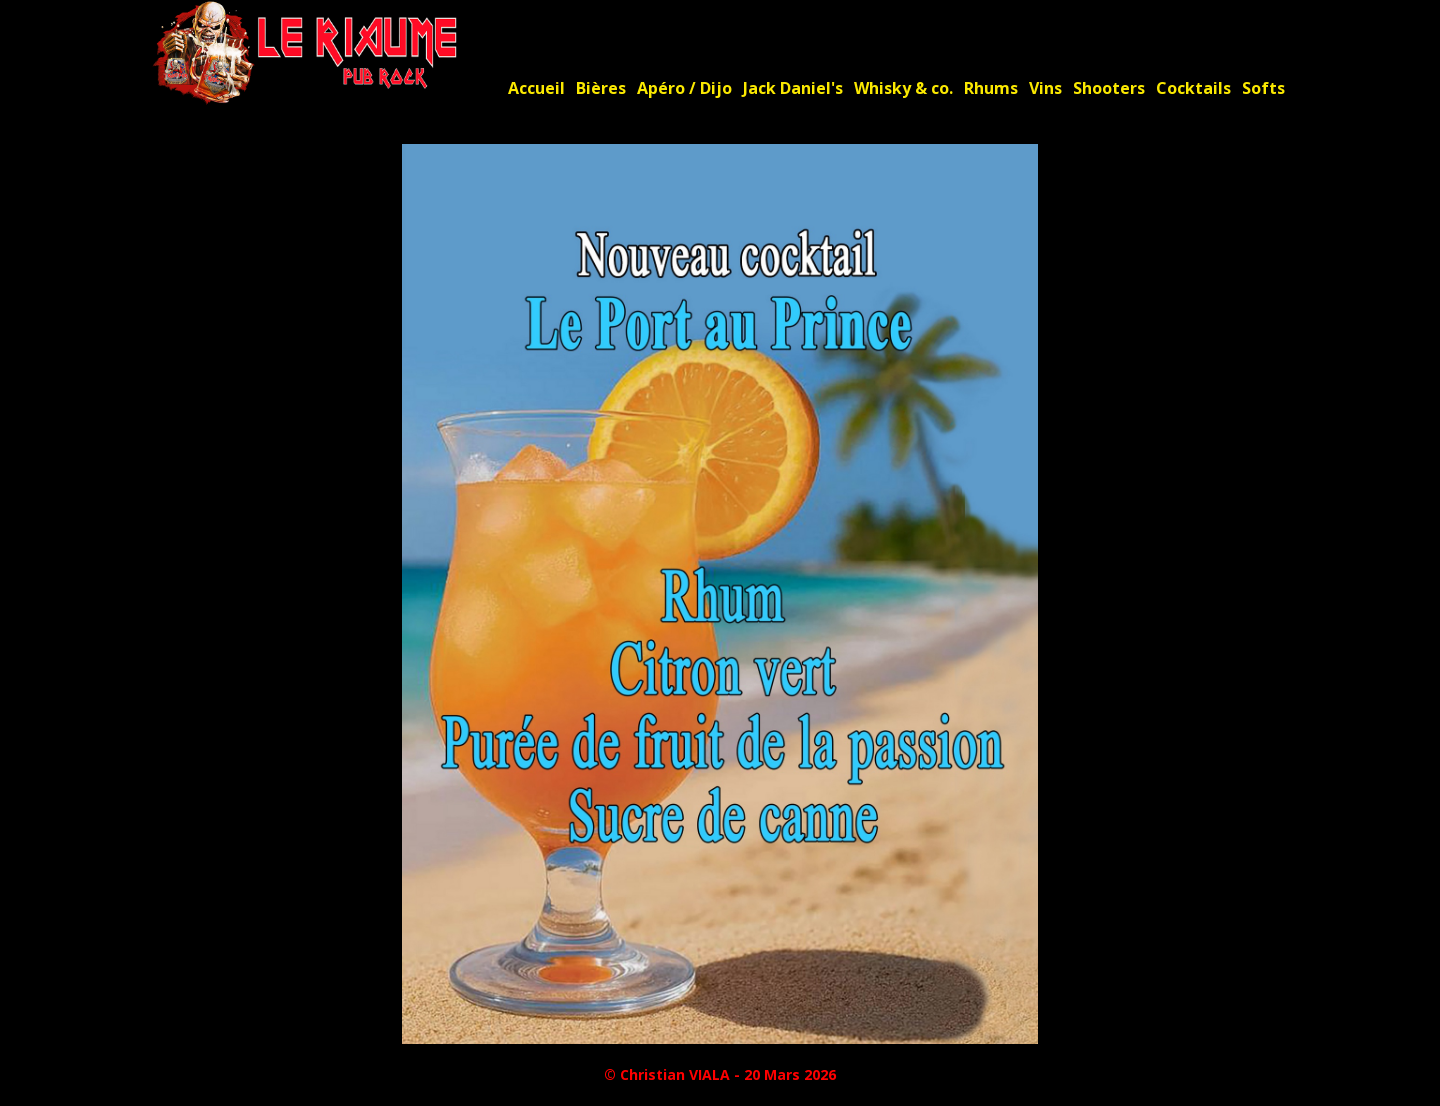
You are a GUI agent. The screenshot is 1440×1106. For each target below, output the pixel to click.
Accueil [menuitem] (536, 88)
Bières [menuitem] (601, 88)
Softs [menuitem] (1263, 88)
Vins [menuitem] (1045, 88)
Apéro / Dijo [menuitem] (684, 88)
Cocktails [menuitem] (1193, 88)
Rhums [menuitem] (991, 88)
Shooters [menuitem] (1109, 88)
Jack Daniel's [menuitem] (793, 88)
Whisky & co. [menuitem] (903, 88)
